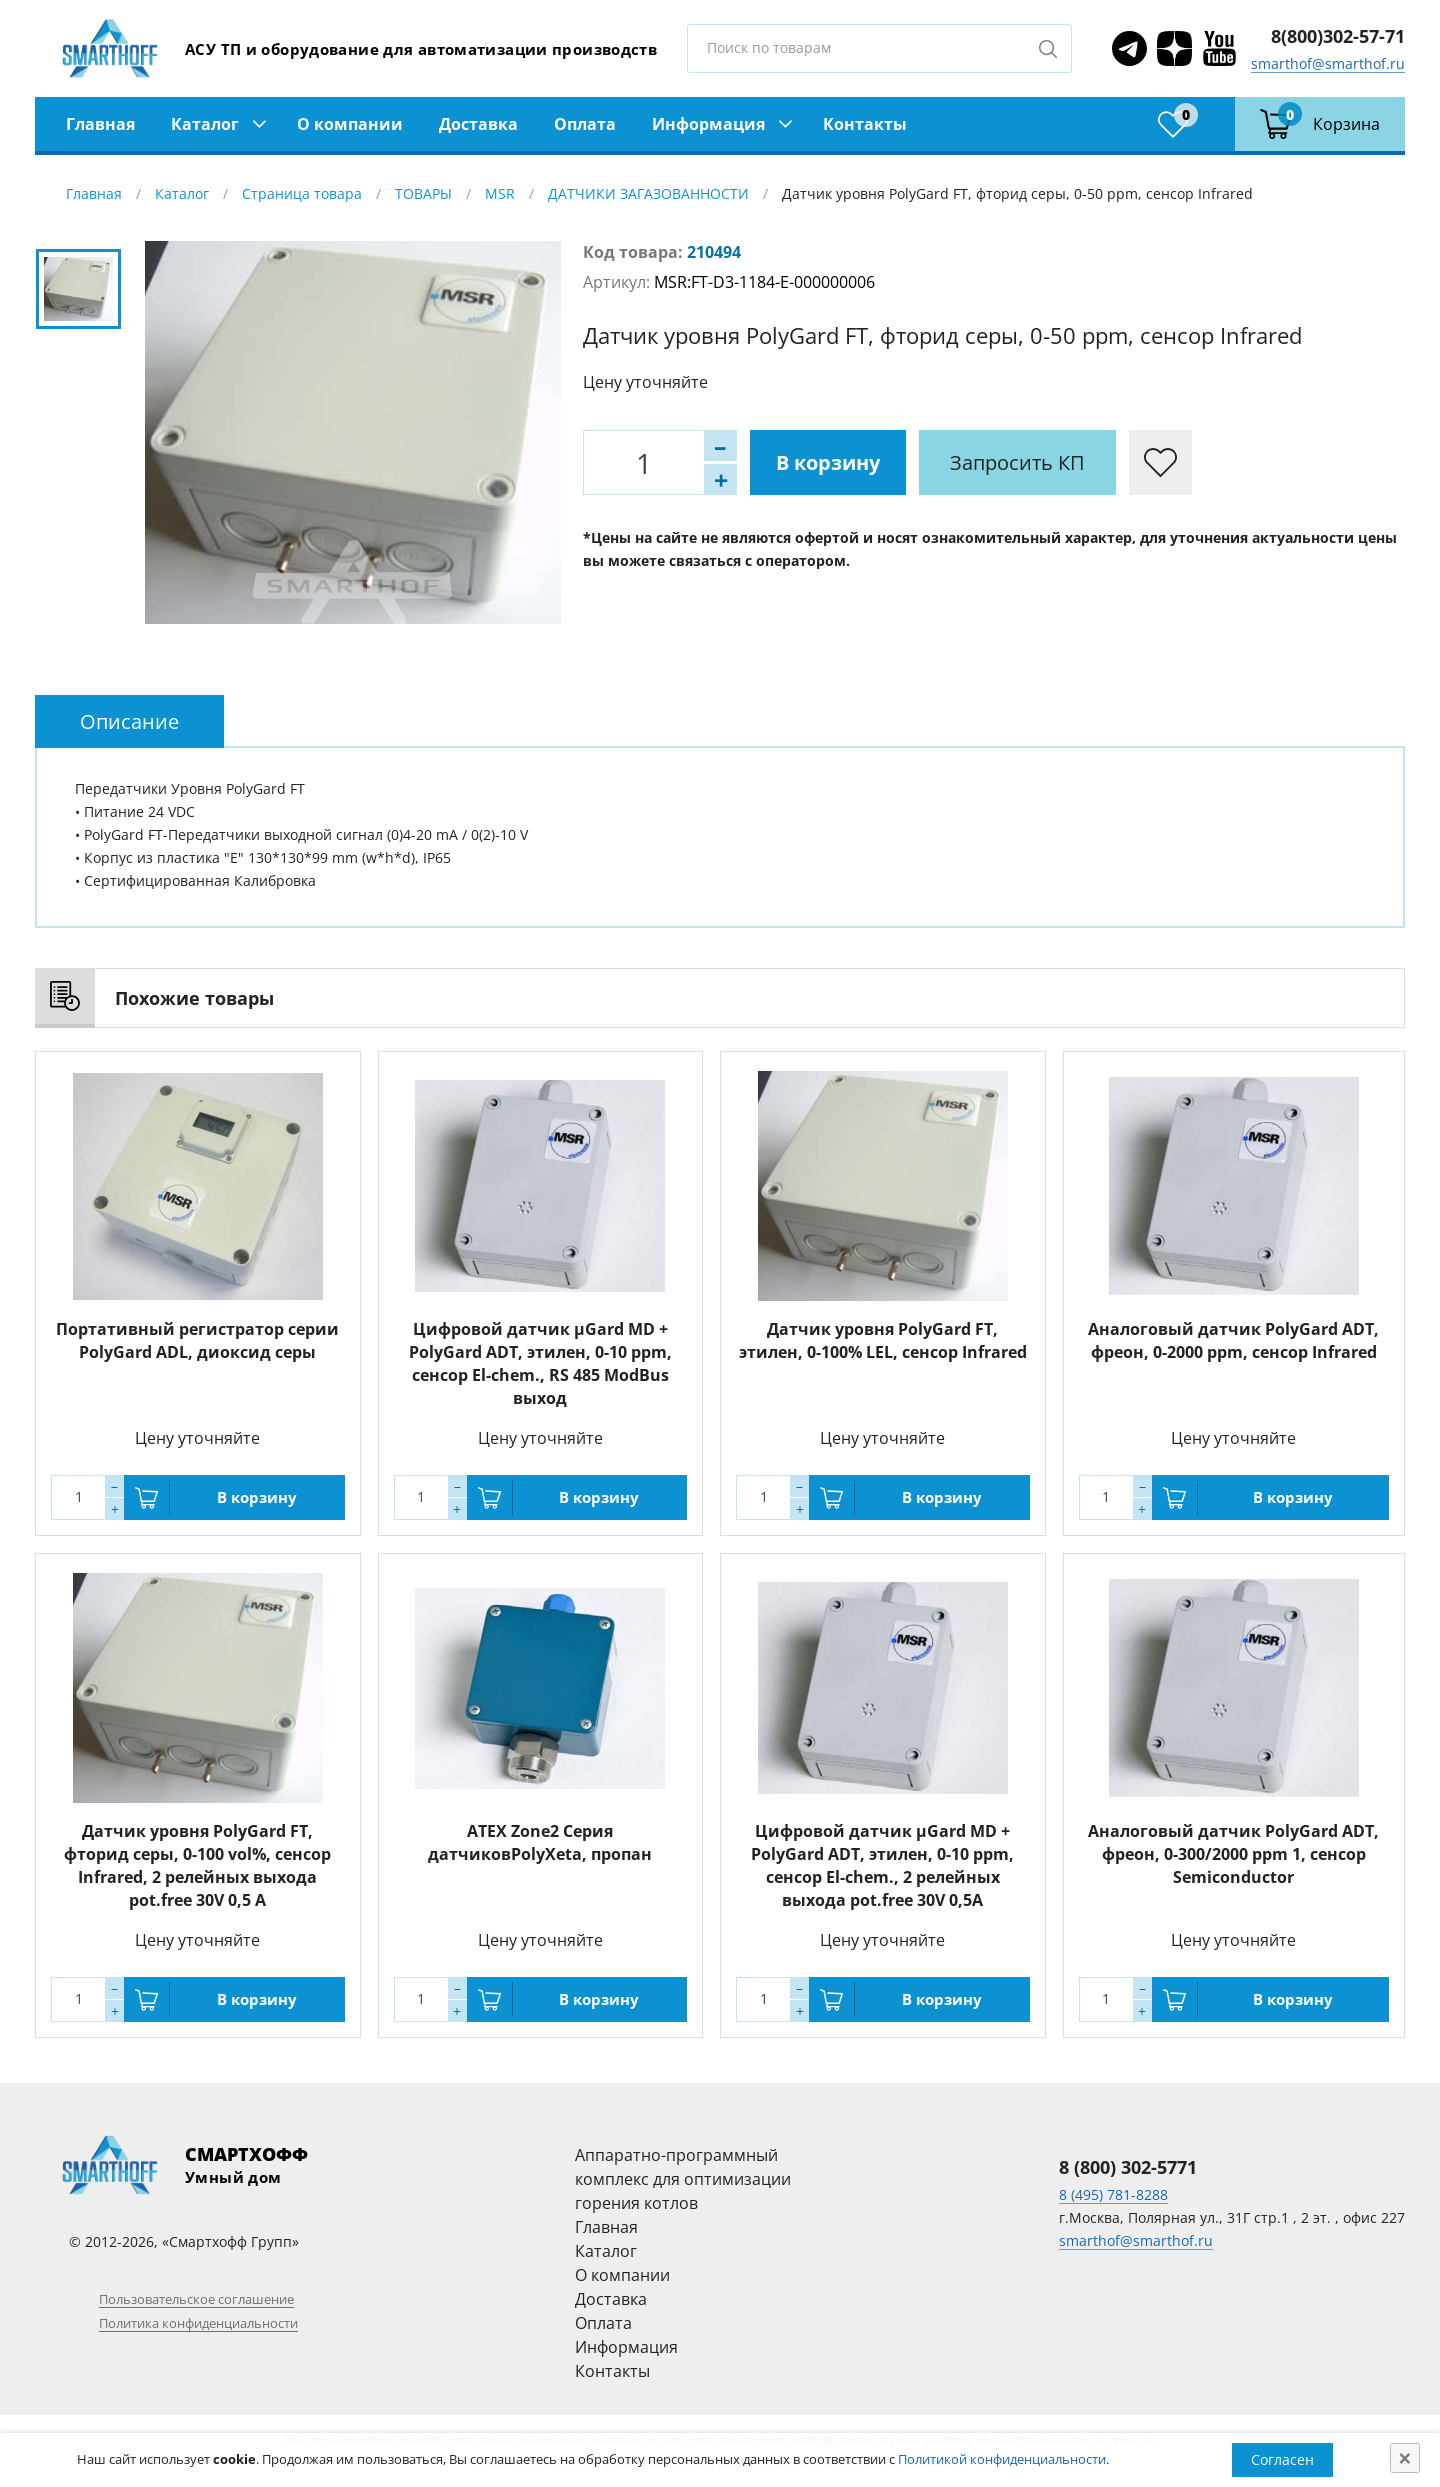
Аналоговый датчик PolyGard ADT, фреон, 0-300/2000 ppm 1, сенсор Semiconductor (1233, 1854)
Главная (100, 124)
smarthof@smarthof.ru (1328, 63)
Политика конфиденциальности (198, 2323)
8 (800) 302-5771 (1128, 2167)
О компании (350, 124)
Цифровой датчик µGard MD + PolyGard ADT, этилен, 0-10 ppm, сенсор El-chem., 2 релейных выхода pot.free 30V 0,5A (882, 1865)
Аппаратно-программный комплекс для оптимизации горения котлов (683, 2179)
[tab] (129, 721)
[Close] (1405, 2458)
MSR (500, 193)
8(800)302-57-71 (1338, 36)
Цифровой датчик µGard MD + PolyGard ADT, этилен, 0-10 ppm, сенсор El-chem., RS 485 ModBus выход (540, 1363)
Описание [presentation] (129, 721)
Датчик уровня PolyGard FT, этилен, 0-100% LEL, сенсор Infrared (883, 1340)
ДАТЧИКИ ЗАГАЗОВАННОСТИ (648, 193)
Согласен (1282, 2459)
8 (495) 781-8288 (1113, 2194)
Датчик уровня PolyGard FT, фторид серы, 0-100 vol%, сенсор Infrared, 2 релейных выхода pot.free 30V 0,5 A (197, 1865)
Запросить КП (1017, 462)
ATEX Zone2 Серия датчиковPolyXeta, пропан (540, 1842)
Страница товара (302, 193)
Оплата (585, 124)
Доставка (478, 124)
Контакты (865, 124)
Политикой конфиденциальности (1002, 2459)
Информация (708, 124)
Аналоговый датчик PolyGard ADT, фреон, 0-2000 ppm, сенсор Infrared (1233, 1340)
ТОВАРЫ (423, 193)
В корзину (828, 462)
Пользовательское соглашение (196, 2299)
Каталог (205, 124)
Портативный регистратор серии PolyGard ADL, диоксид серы (197, 1340)
